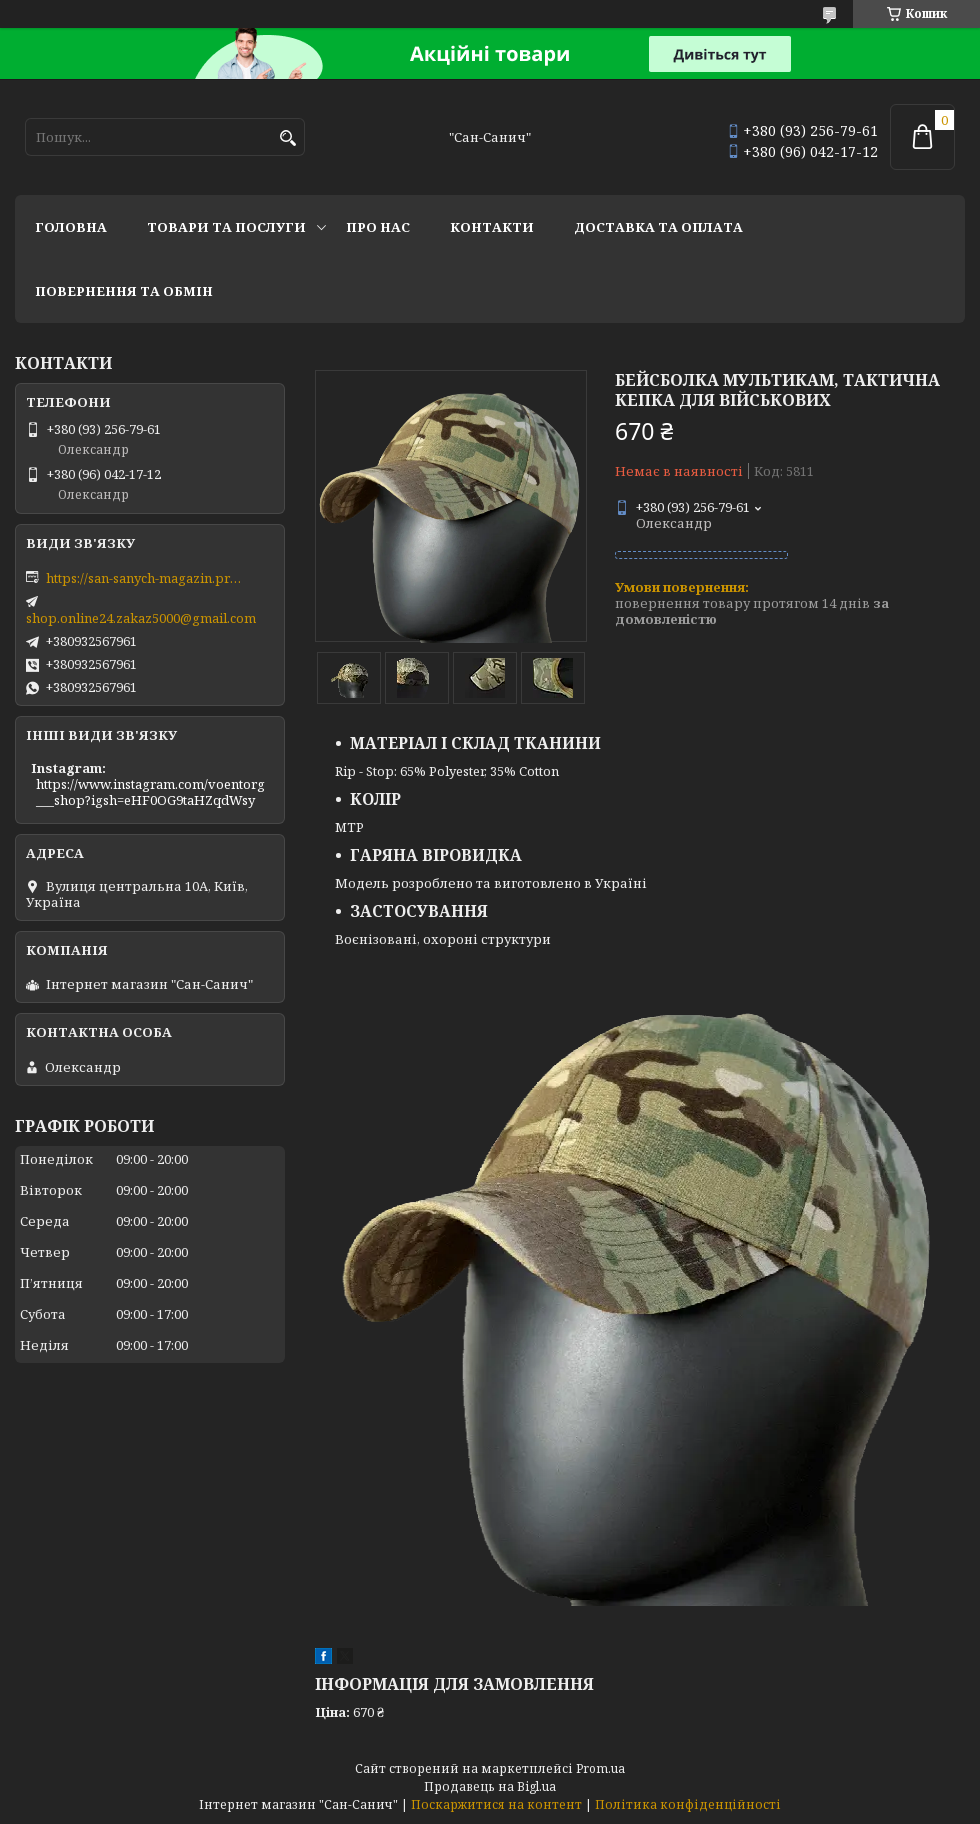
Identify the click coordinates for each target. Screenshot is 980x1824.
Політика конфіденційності (688, 1804)
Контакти (492, 227)
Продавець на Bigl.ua (490, 1786)
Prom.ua (600, 1768)
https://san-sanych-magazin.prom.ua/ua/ (146, 578)
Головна (71, 227)
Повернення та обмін (124, 291)
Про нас (378, 227)
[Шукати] (287, 138)
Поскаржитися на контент (496, 1804)
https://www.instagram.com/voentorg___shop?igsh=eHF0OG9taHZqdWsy (150, 792)
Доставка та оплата (658, 227)
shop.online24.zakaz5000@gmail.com (141, 618)
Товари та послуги (226, 227)
